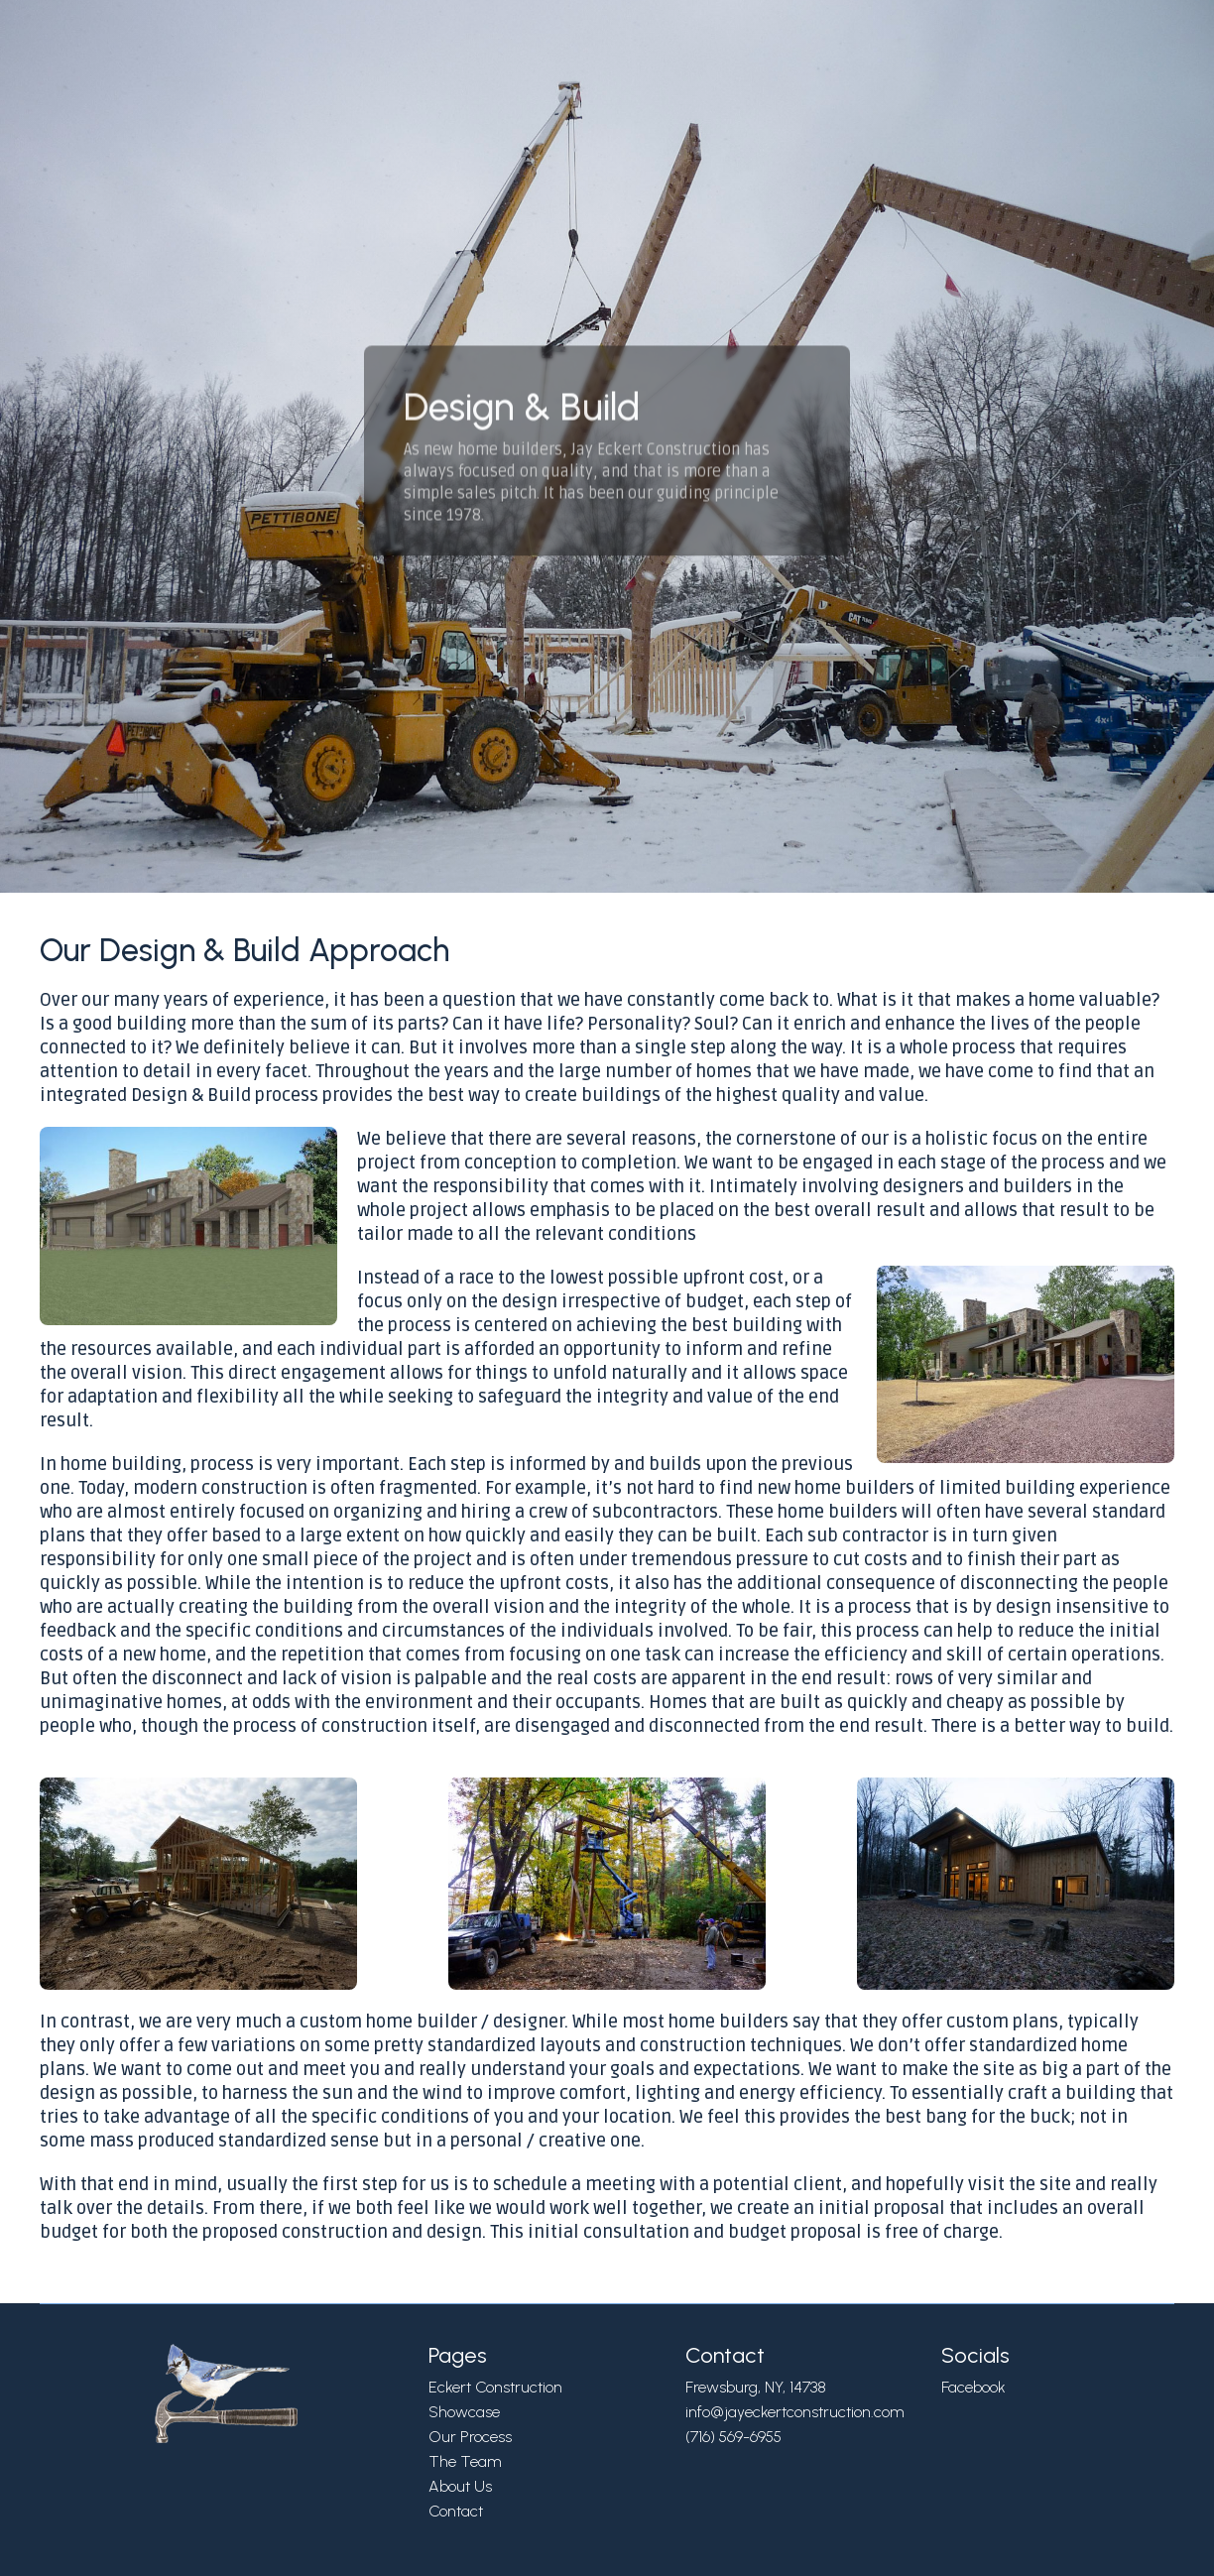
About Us (460, 2486)
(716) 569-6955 (733, 2436)
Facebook (973, 2387)
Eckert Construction (495, 2387)
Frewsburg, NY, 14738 (755, 2387)
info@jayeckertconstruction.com (795, 2411)
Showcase (464, 2411)
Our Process (470, 2436)
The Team (465, 2461)
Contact (455, 2511)
